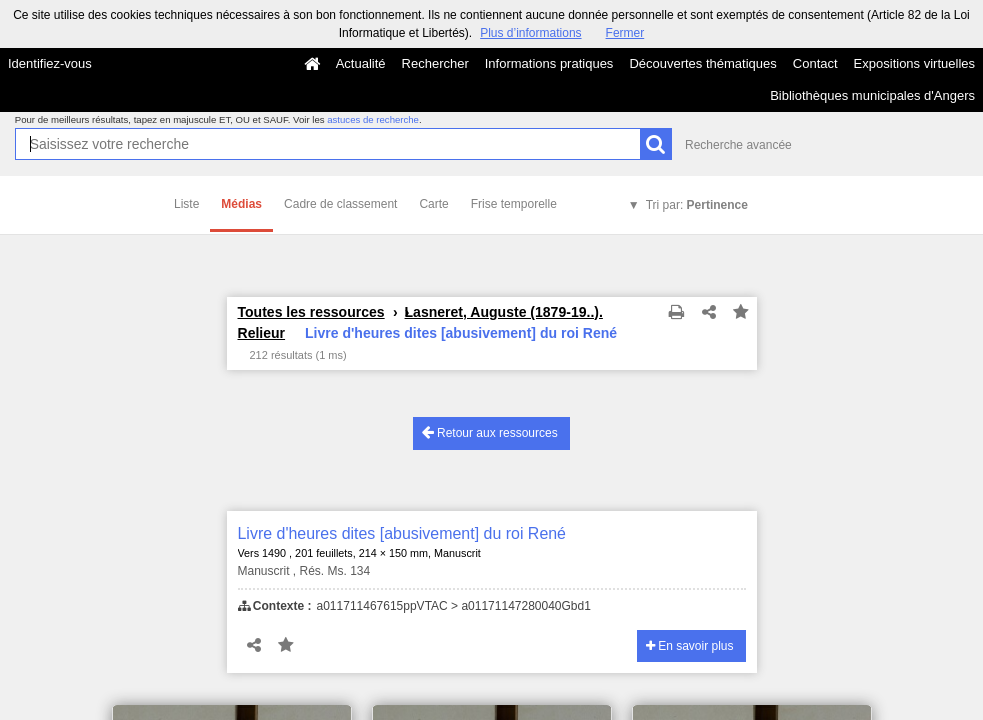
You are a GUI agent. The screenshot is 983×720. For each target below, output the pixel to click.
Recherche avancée (738, 145)
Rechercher (435, 63)
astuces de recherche (373, 119)
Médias (241, 204)
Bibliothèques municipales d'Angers (872, 95)
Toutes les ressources (311, 312)
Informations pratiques (549, 63)
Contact (815, 63)
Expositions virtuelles (914, 63)
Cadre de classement (340, 204)
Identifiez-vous (50, 63)
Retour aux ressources (490, 432)
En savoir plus (690, 646)
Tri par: (697, 205)
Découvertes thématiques (702, 63)
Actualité (361, 63)
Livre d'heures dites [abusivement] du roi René (402, 533)
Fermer (625, 33)
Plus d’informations (530, 33)
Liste (186, 204)
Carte (433, 204)
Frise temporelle (514, 204)
